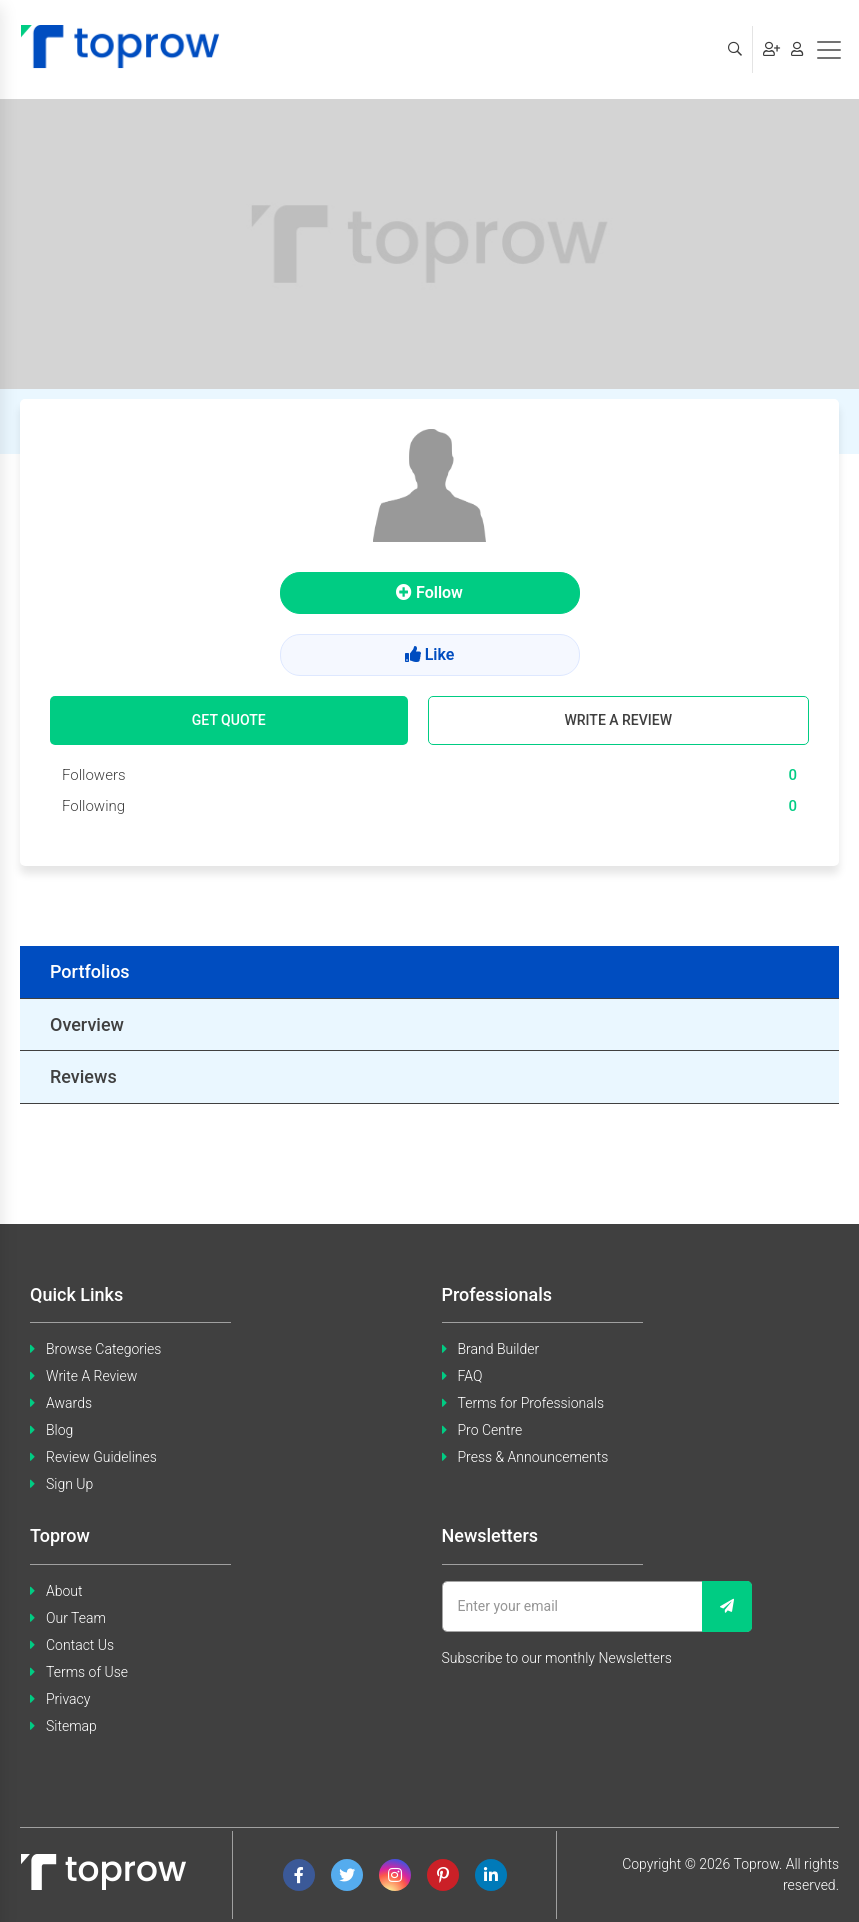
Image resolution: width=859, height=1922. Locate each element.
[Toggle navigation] (829, 50)
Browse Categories (103, 1349)
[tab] (429, 972)
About (64, 1591)
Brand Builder (499, 1349)
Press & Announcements (533, 1457)
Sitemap (71, 1726)
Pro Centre (490, 1430)
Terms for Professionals (531, 1403)
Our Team (76, 1618)
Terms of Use (87, 1672)
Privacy (68, 1699)
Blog (59, 1430)
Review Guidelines (101, 1457)
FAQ (470, 1376)
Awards (69, 1403)
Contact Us (80, 1645)
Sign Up (69, 1484)
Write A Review (91, 1376)
